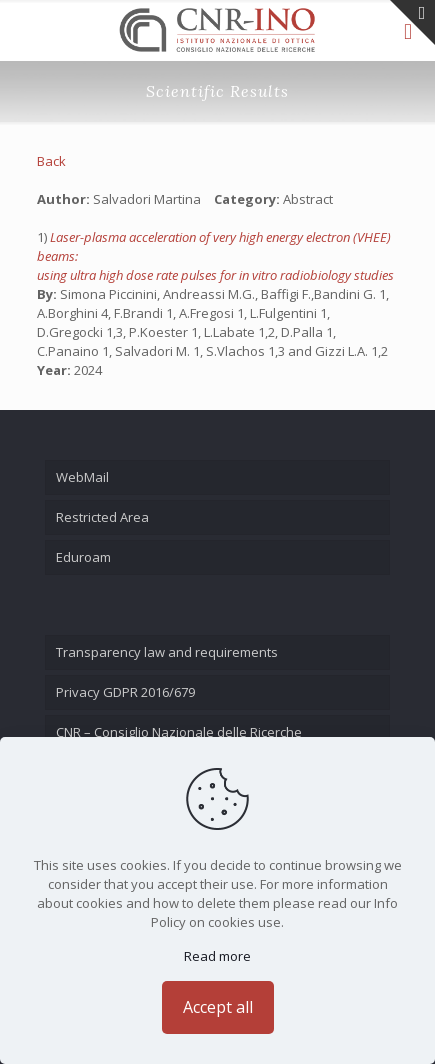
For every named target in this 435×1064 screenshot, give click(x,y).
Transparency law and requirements (167, 652)
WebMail (82, 477)
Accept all (218, 1007)
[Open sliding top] (412, 22)
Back (51, 161)
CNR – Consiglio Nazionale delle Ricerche (179, 732)
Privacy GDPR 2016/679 (125, 692)
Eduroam (83, 557)
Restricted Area (102, 517)
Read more (217, 956)
